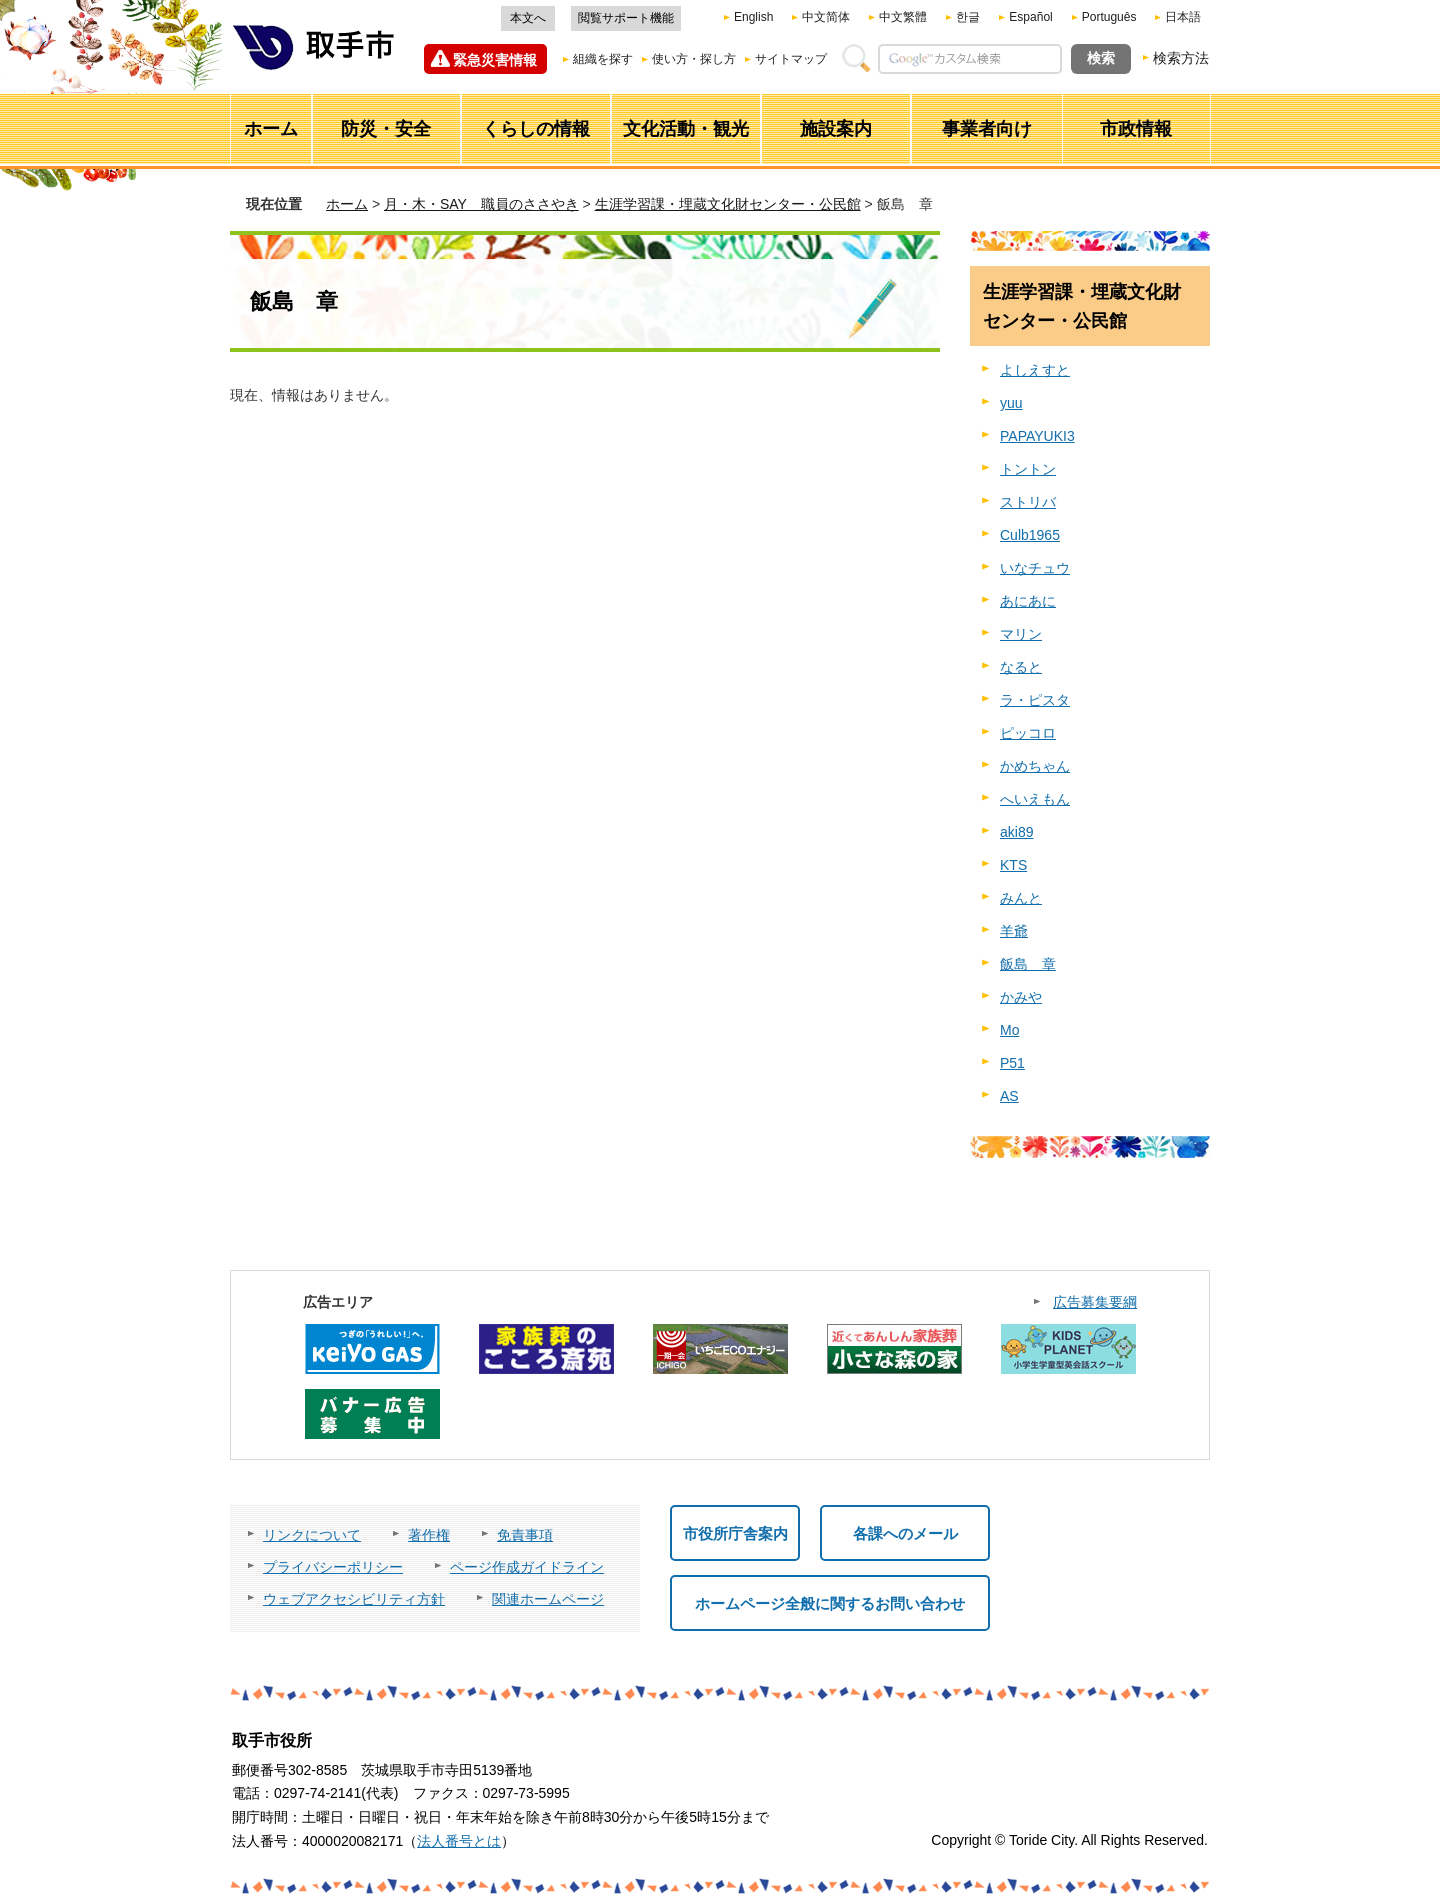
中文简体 (826, 17)
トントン (1028, 469)
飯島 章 (1028, 964)
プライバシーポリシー (333, 1567)
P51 (1012, 1063)
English (753, 17)
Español (1030, 17)
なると (1021, 667)
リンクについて (312, 1535)
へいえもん (1035, 799)
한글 (968, 17)
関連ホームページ (548, 1599)
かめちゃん (1035, 766)
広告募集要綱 (1095, 1302)
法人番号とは (459, 1841)
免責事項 (525, 1535)
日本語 (1183, 17)
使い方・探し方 (694, 59)
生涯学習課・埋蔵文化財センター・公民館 (728, 204)
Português (1109, 17)
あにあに (1028, 601)
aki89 (1016, 832)
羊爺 (1014, 931)
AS (1009, 1096)
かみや (1021, 997)
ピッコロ (1028, 733)
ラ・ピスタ (1035, 700)
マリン (1021, 634)
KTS (1013, 865)
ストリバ (1028, 502)
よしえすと (1035, 370)
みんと (1021, 898)
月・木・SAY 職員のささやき (481, 204)
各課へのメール (905, 1533)
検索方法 (1181, 58)
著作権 (429, 1535)
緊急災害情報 (495, 60)
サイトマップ (791, 59)
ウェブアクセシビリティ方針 (354, 1599)
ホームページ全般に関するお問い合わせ (830, 1603)
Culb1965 (1030, 535)
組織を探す (603, 59)
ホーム (347, 204)
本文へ (528, 18)
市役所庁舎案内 (735, 1533)
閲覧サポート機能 (626, 18)
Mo (1009, 1030)
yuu (1011, 403)
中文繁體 (903, 17)
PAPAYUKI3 (1037, 436)
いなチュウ (1035, 568)
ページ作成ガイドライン (527, 1567)
